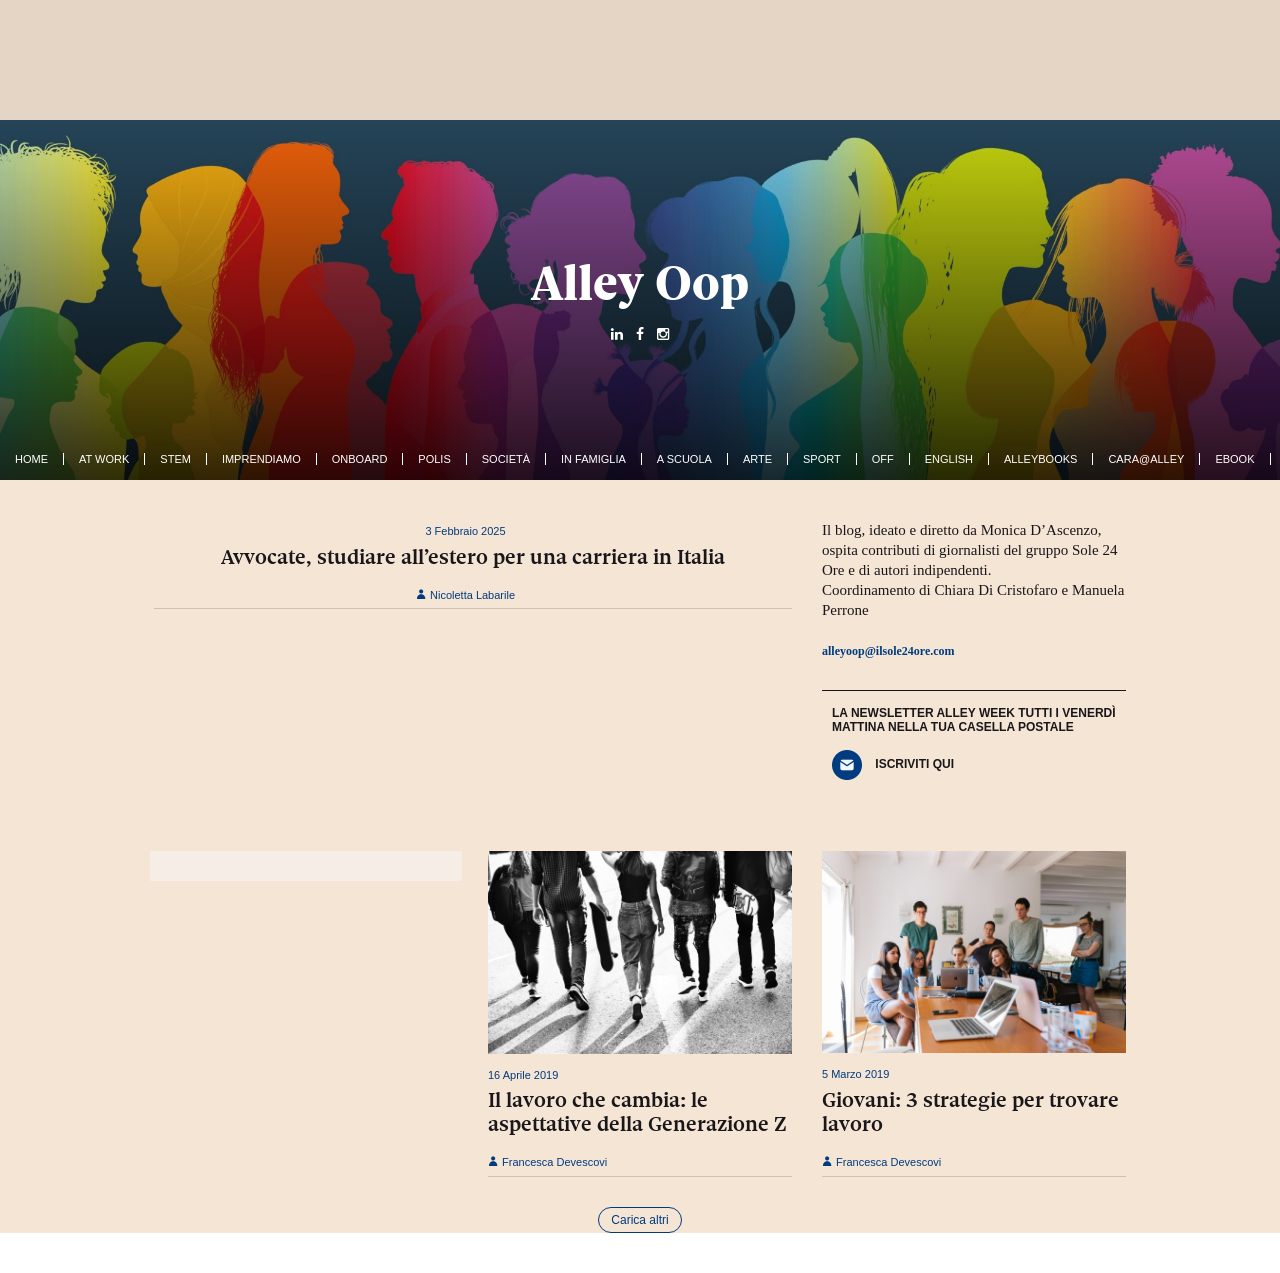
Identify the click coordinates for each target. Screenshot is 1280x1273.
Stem (175, 459)
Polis (434, 459)
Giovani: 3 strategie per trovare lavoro (970, 1112)
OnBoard (360, 459)
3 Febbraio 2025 (465, 531)
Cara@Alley (1146, 459)
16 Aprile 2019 (523, 1075)
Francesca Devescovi (547, 1162)
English (949, 459)
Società (506, 459)
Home (31, 459)
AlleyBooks (1040, 459)
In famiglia (593, 459)
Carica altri (639, 1220)
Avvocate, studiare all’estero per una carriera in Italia (473, 557)
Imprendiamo (261, 459)
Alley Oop (640, 283)
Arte (757, 459)
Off (883, 459)
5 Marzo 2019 (855, 1074)
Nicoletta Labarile (465, 595)
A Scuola (684, 459)
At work (104, 459)
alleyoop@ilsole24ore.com (888, 651)
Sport (822, 459)
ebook (1234, 459)
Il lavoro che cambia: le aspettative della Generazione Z (637, 1112)
